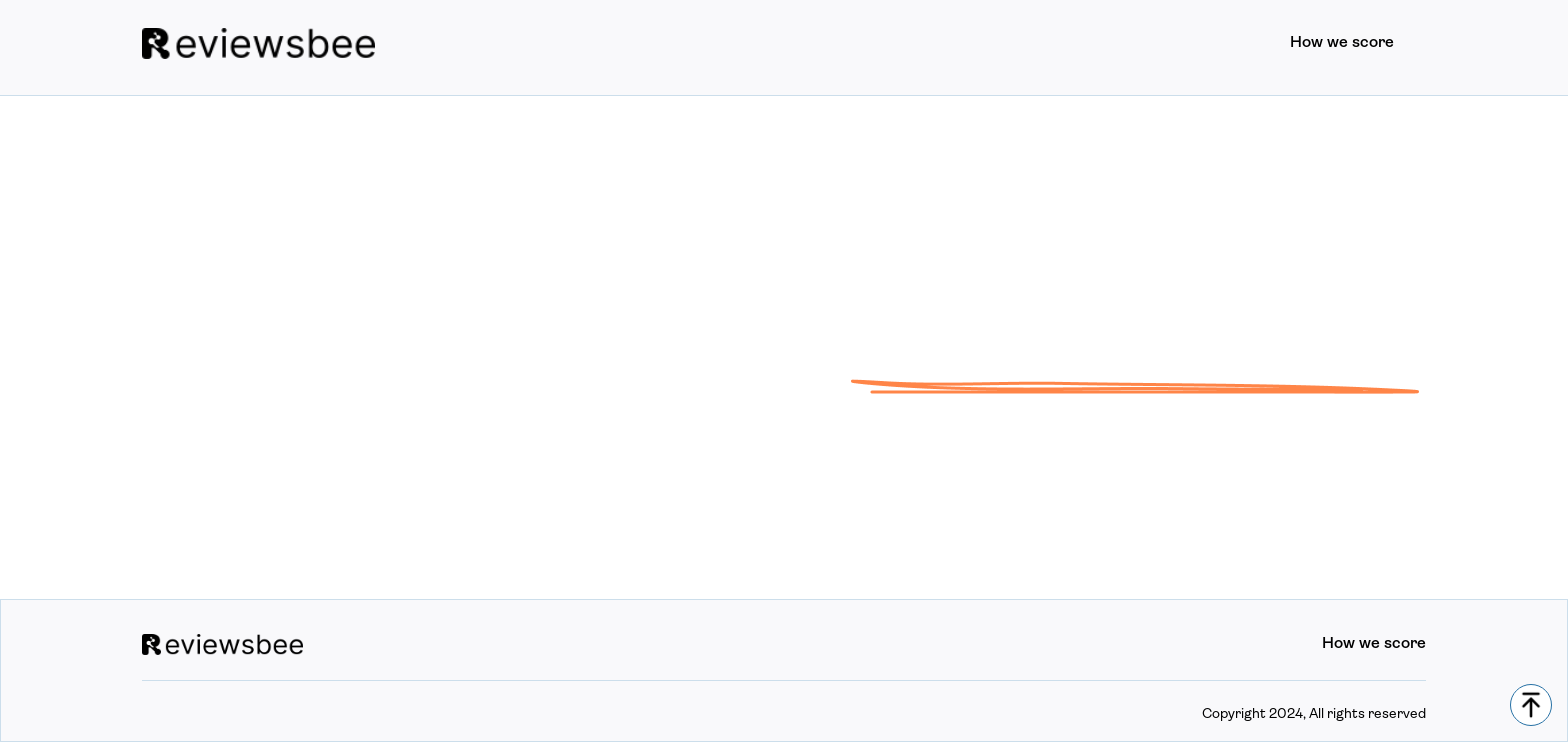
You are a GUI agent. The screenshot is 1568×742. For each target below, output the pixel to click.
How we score (1342, 43)
